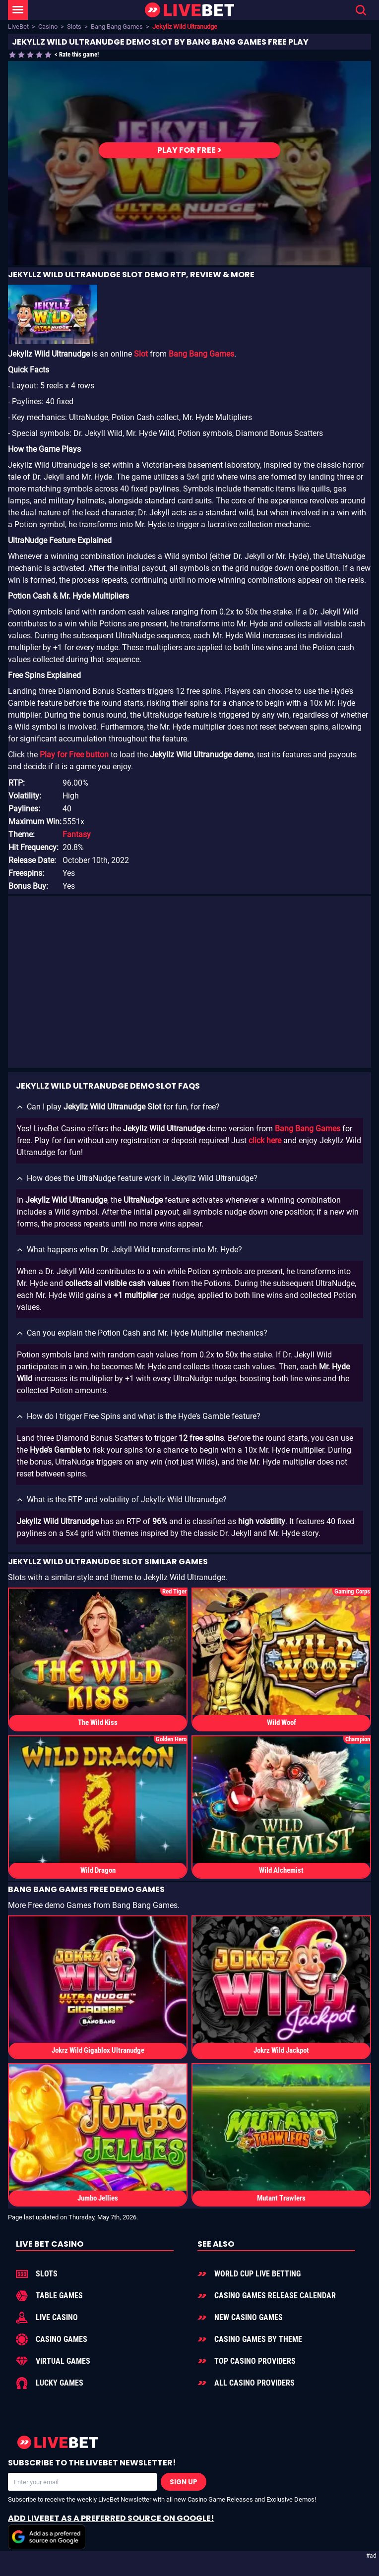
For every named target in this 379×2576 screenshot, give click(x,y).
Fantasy (77, 834)
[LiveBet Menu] (18, 10)
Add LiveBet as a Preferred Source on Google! (111, 2531)
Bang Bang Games (117, 26)
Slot (141, 354)
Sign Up (183, 2482)
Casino (48, 26)
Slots (74, 26)
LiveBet (18, 26)
